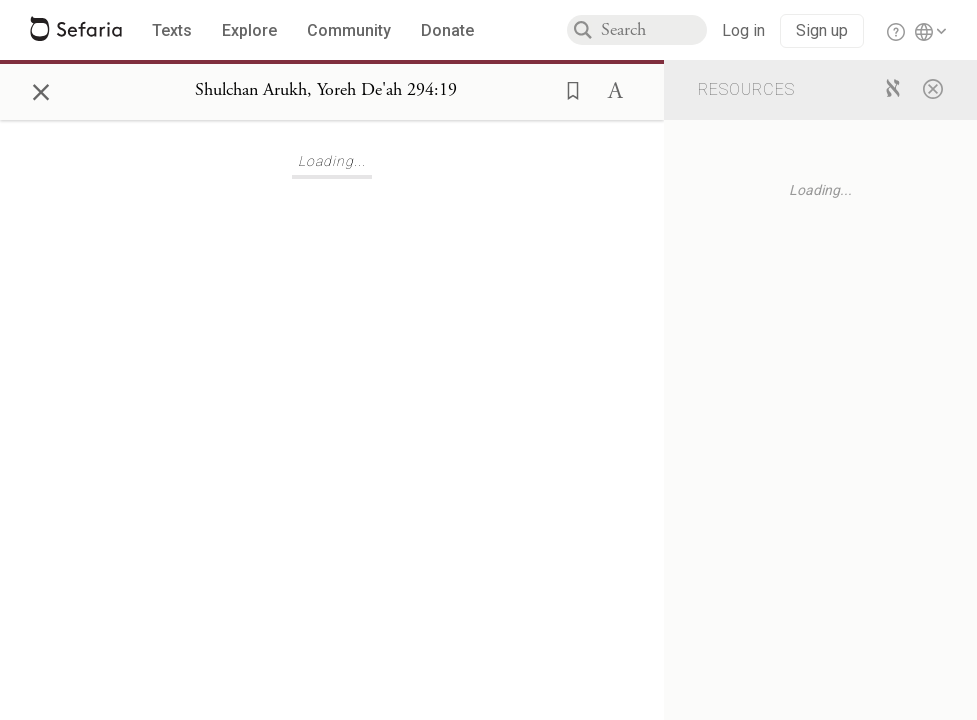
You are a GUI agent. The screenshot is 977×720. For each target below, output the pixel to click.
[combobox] (654, 30)
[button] (567, 89)
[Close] (933, 88)
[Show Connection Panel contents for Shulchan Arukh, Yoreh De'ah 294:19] (326, 91)
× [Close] (41, 89)
